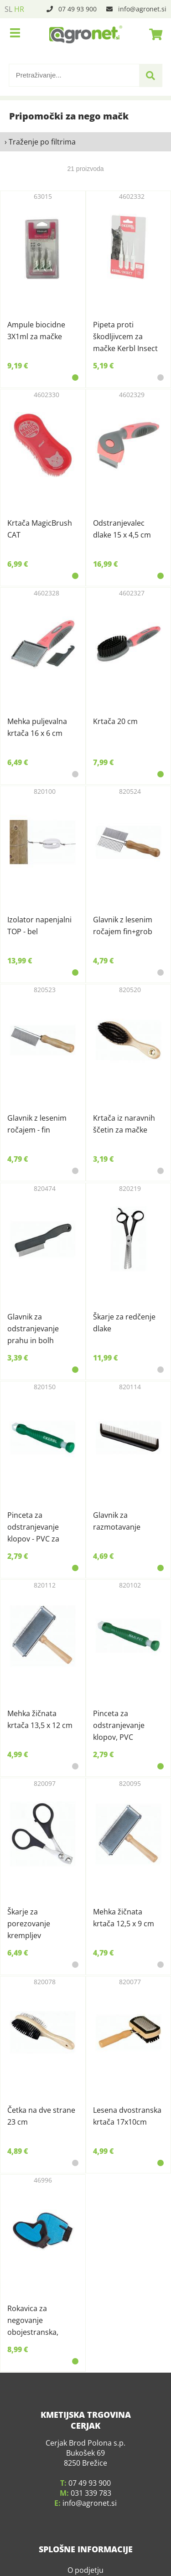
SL (8, 9)
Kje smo (85, 2554)
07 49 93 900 (77, 9)
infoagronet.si (142, 9)
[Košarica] (153, 34)
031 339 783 (91, 2463)
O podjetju (85, 2540)
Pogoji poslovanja (85, 2567)
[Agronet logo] (85, 34)
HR (19, 9)
